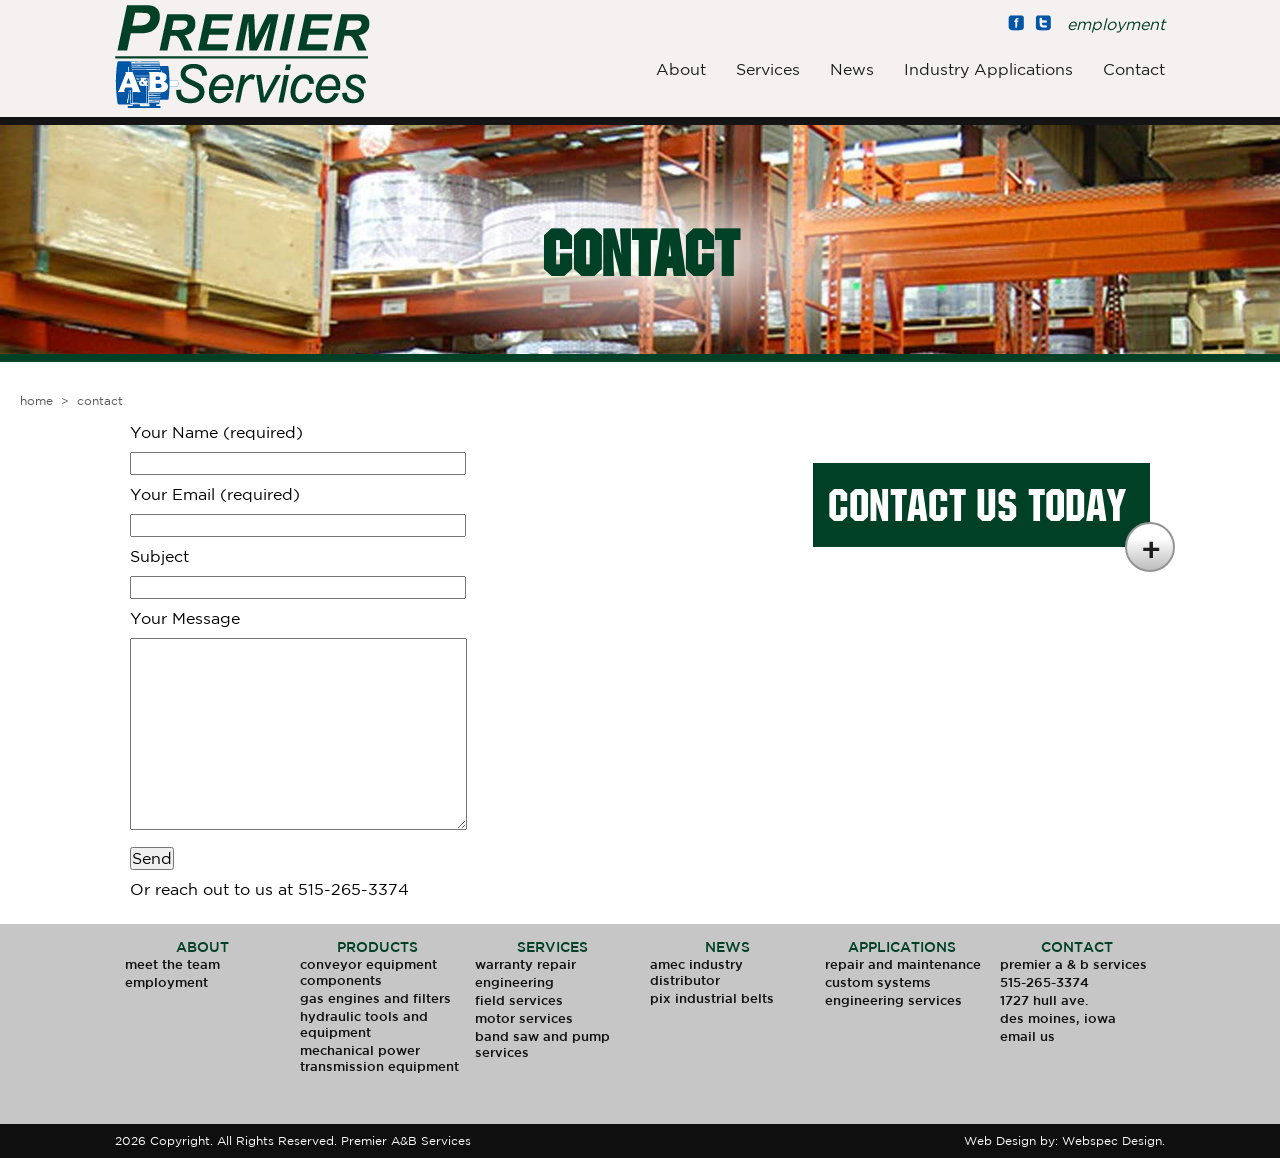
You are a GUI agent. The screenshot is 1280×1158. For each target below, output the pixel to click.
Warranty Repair (525, 964)
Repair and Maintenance (903, 964)
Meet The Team (172, 964)
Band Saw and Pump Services (542, 1044)
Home (36, 400)
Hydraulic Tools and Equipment (364, 1024)
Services (768, 69)
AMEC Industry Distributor (696, 972)
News (852, 69)
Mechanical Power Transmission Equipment (379, 1058)
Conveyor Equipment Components (368, 972)
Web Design (1000, 1140)
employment (1116, 24)
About (681, 69)
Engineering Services (893, 1000)
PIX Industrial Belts (712, 998)
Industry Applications (988, 69)
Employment (166, 982)
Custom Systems (878, 982)
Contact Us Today (977, 505)
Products (377, 947)
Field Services (519, 1000)
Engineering (514, 982)
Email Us (1027, 1036)
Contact (1134, 69)
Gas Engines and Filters (375, 998)
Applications (902, 947)
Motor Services (524, 1018)
